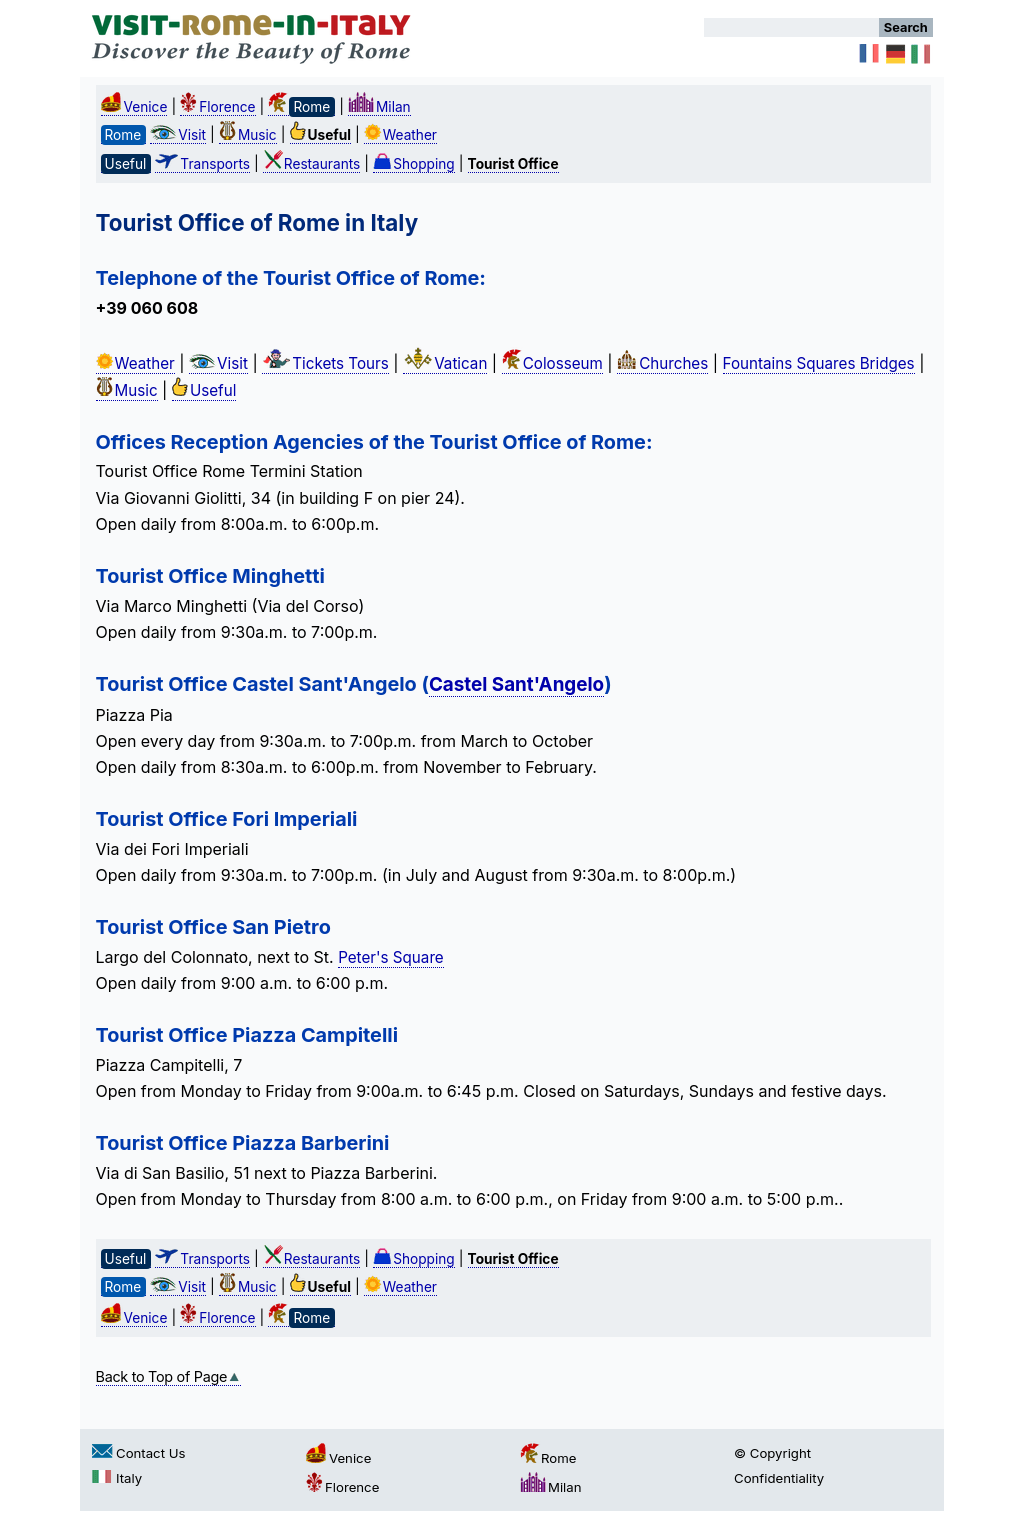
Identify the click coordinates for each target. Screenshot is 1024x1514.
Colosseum (552, 363)
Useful (204, 390)
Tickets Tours (325, 363)
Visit (178, 135)
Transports (202, 164)
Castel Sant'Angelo (516, 684)
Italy (117, 1478)
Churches (662, 363)
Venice (134, 107)
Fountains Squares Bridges (819, 363)
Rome (548, 1458)
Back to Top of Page (169, 1376)
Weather (400, 135)
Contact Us (138, 1453)
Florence (217, 107)
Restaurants (311, 164)
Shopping (414, 164)
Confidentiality (779, 1478)
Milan (379, 107)
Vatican (445, 363)
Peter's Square (391, 957)
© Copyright (772, 1453)
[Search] (791, 27)
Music (248, 135)
